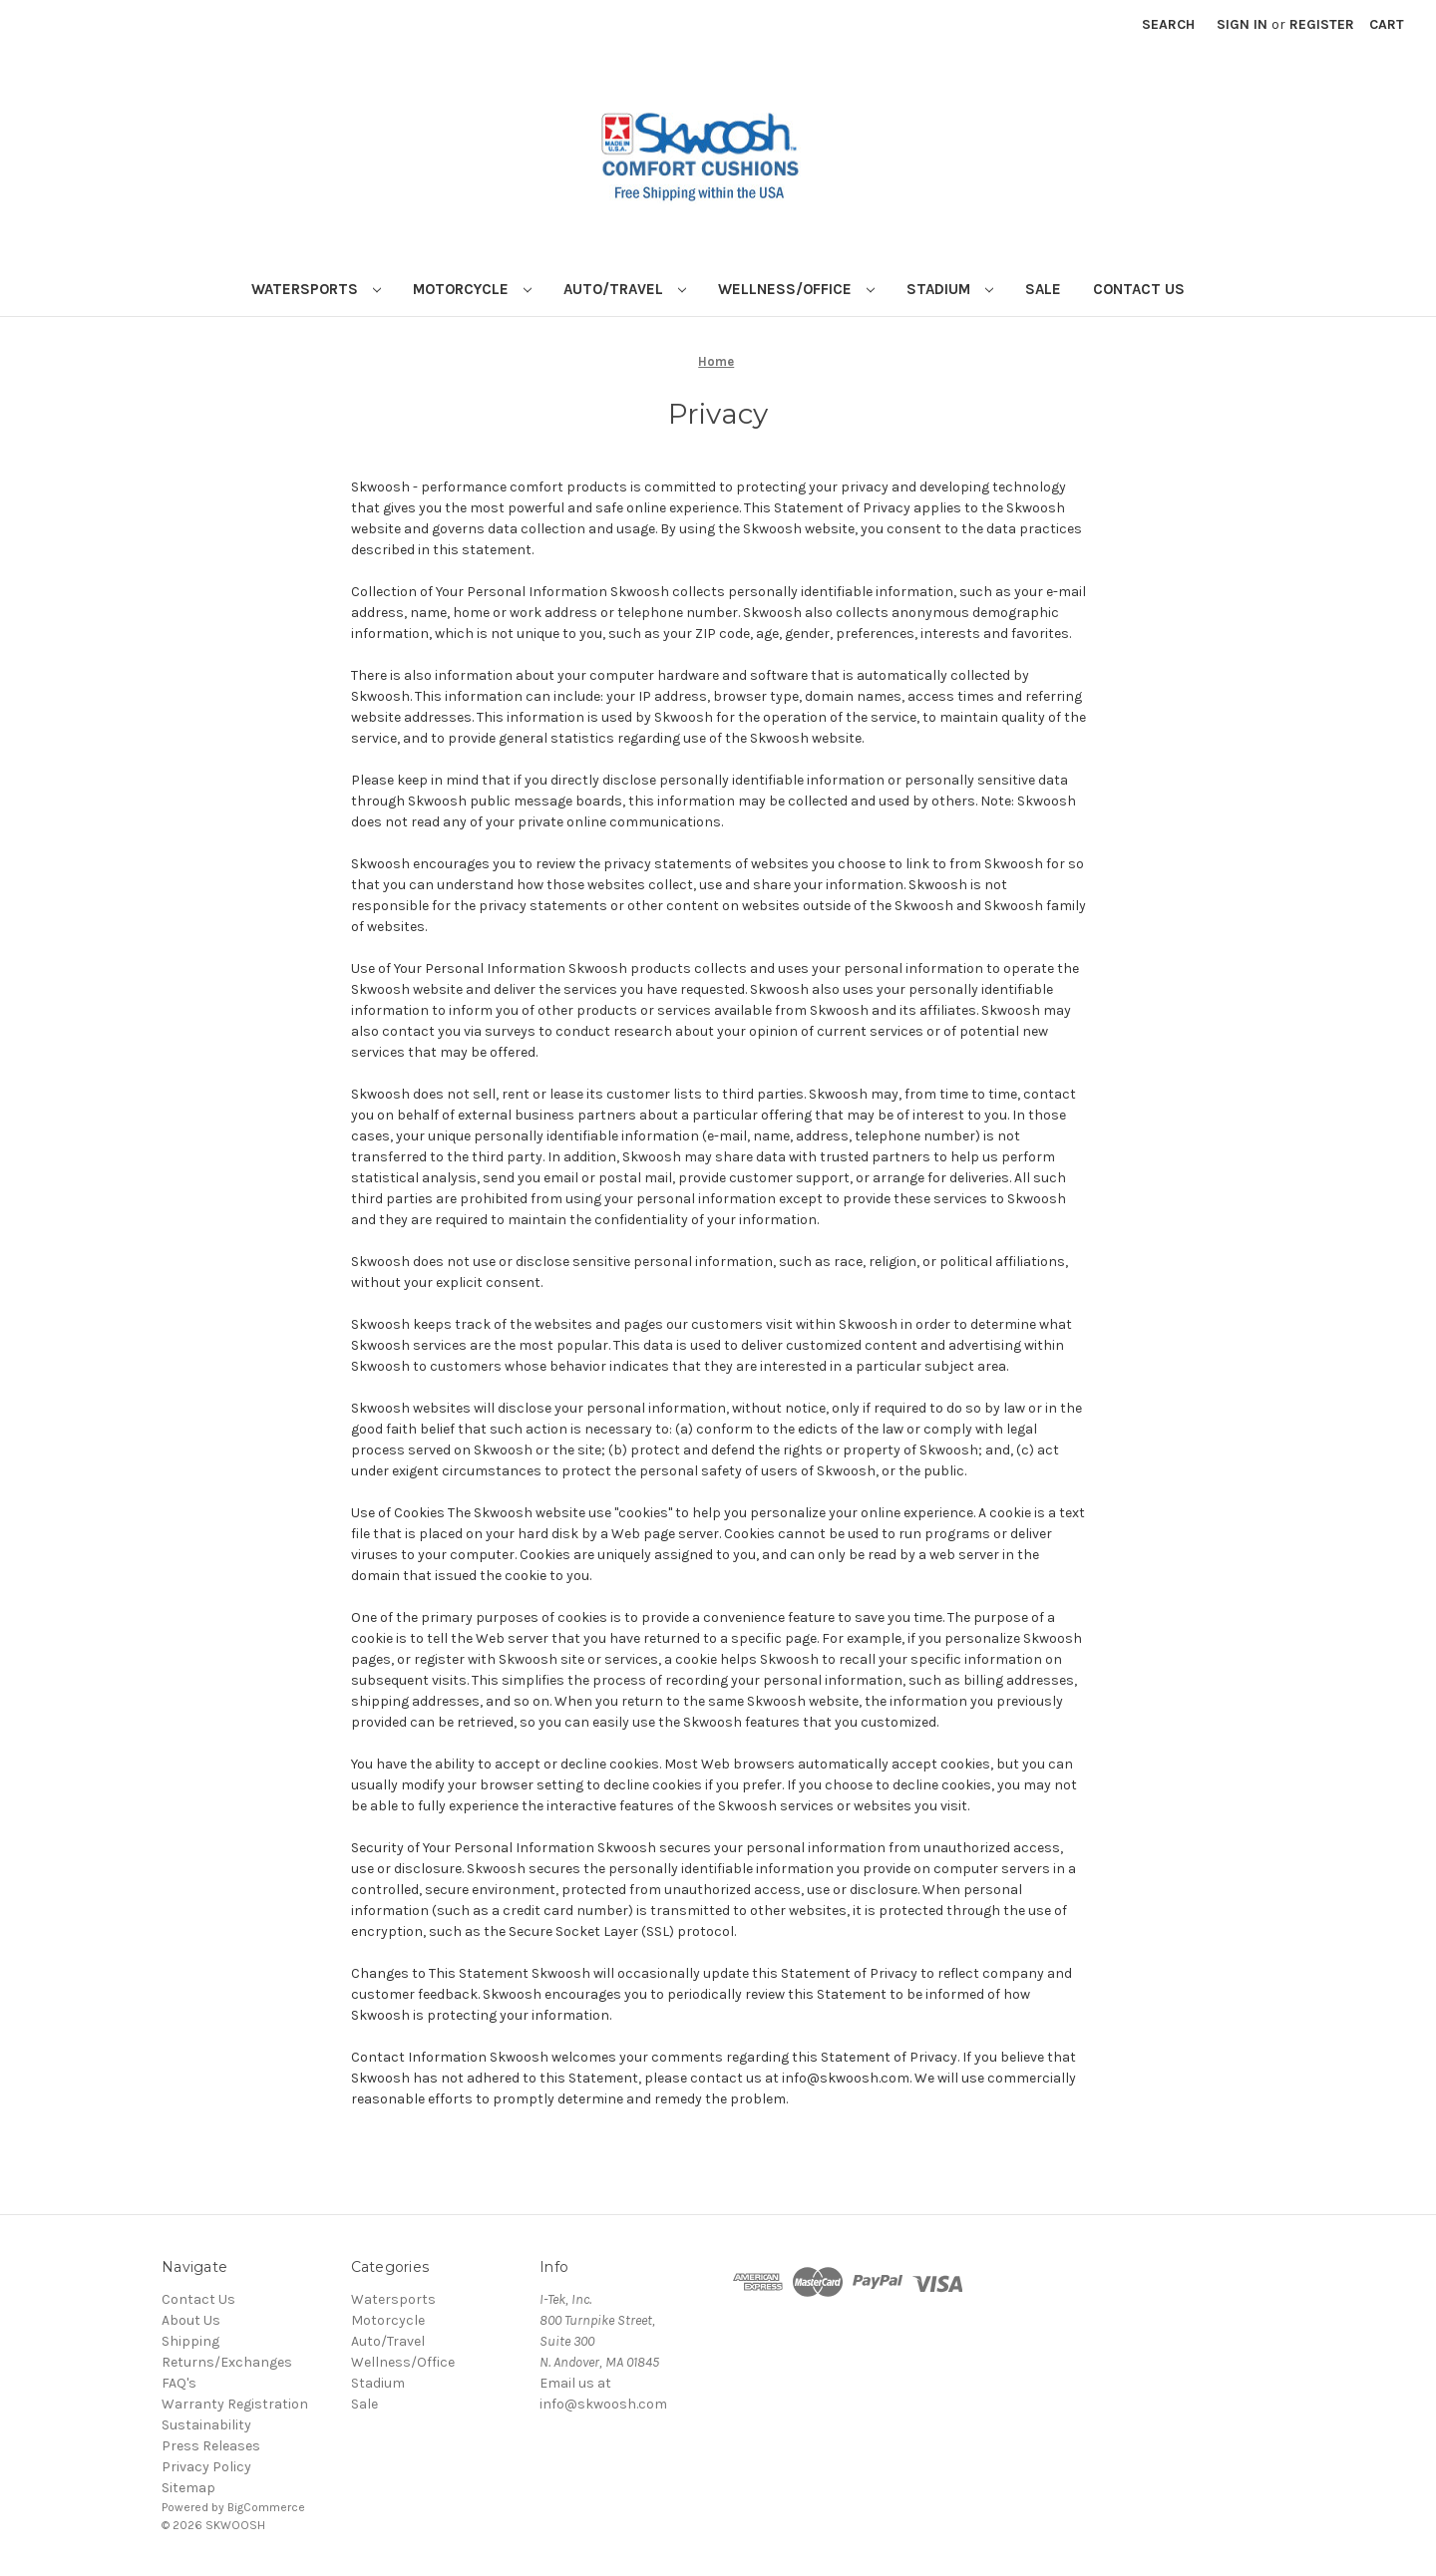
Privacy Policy (206, 2466)
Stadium (949, 289)
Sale (1043, 289)
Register (1321, 24)
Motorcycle (472, 289)
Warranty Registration (235, 2404)
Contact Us (1139, 289)
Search (1168, 24)
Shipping (190, 2341)
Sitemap (188, 2487)
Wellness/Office (796, 289)
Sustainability (206, 2424)
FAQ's (179, 2383)
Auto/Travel (624, 289)
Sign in (1242, 24)
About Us (191, 2320)
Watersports (316, 289)
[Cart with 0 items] (1386, 24)
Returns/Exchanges (227, 2362)
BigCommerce (266, 2507)
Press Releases (211, 2445)
